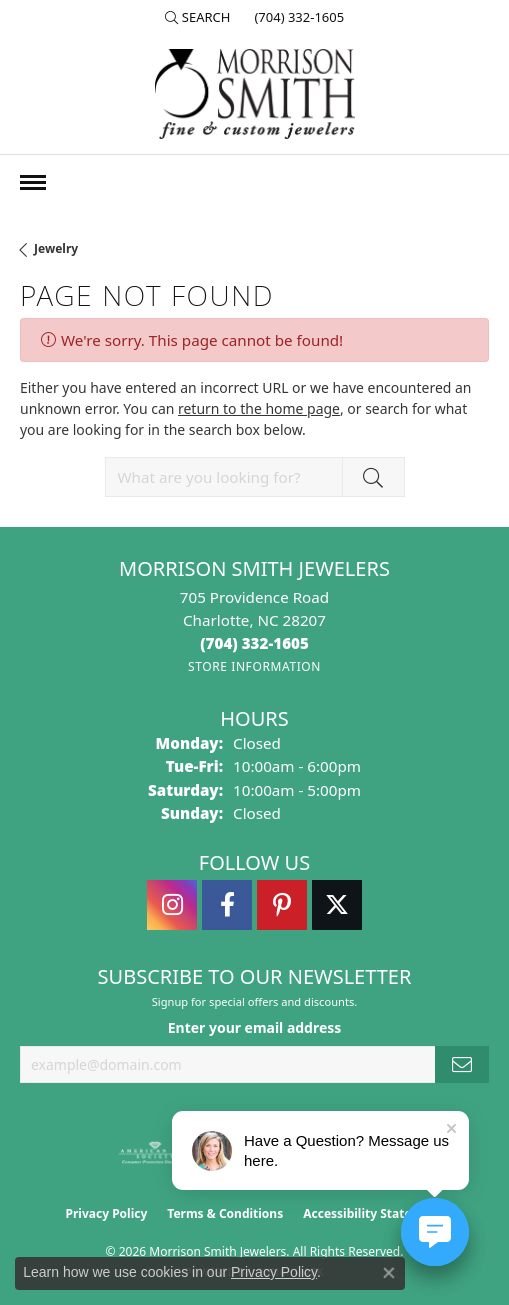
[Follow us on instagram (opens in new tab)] (172, 905)
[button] (198, 17)
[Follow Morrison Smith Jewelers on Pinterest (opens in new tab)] (282, 905)
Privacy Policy (107, 1213)
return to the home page (259, 408)
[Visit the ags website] (155, 1153)
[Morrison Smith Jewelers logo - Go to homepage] (255, 94)
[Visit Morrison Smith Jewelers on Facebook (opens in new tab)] (227, 905)
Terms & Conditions (225, 1213)
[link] (297, 17)
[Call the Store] (254, 643)
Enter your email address (255, 1027)
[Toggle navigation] (33, 182)
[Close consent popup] (389, 1273)
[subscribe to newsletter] (462, 1064)
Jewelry (56, 248)
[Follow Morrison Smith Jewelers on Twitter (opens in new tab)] (337, 905)
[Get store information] (254, 666)
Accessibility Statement (373, 1213)
